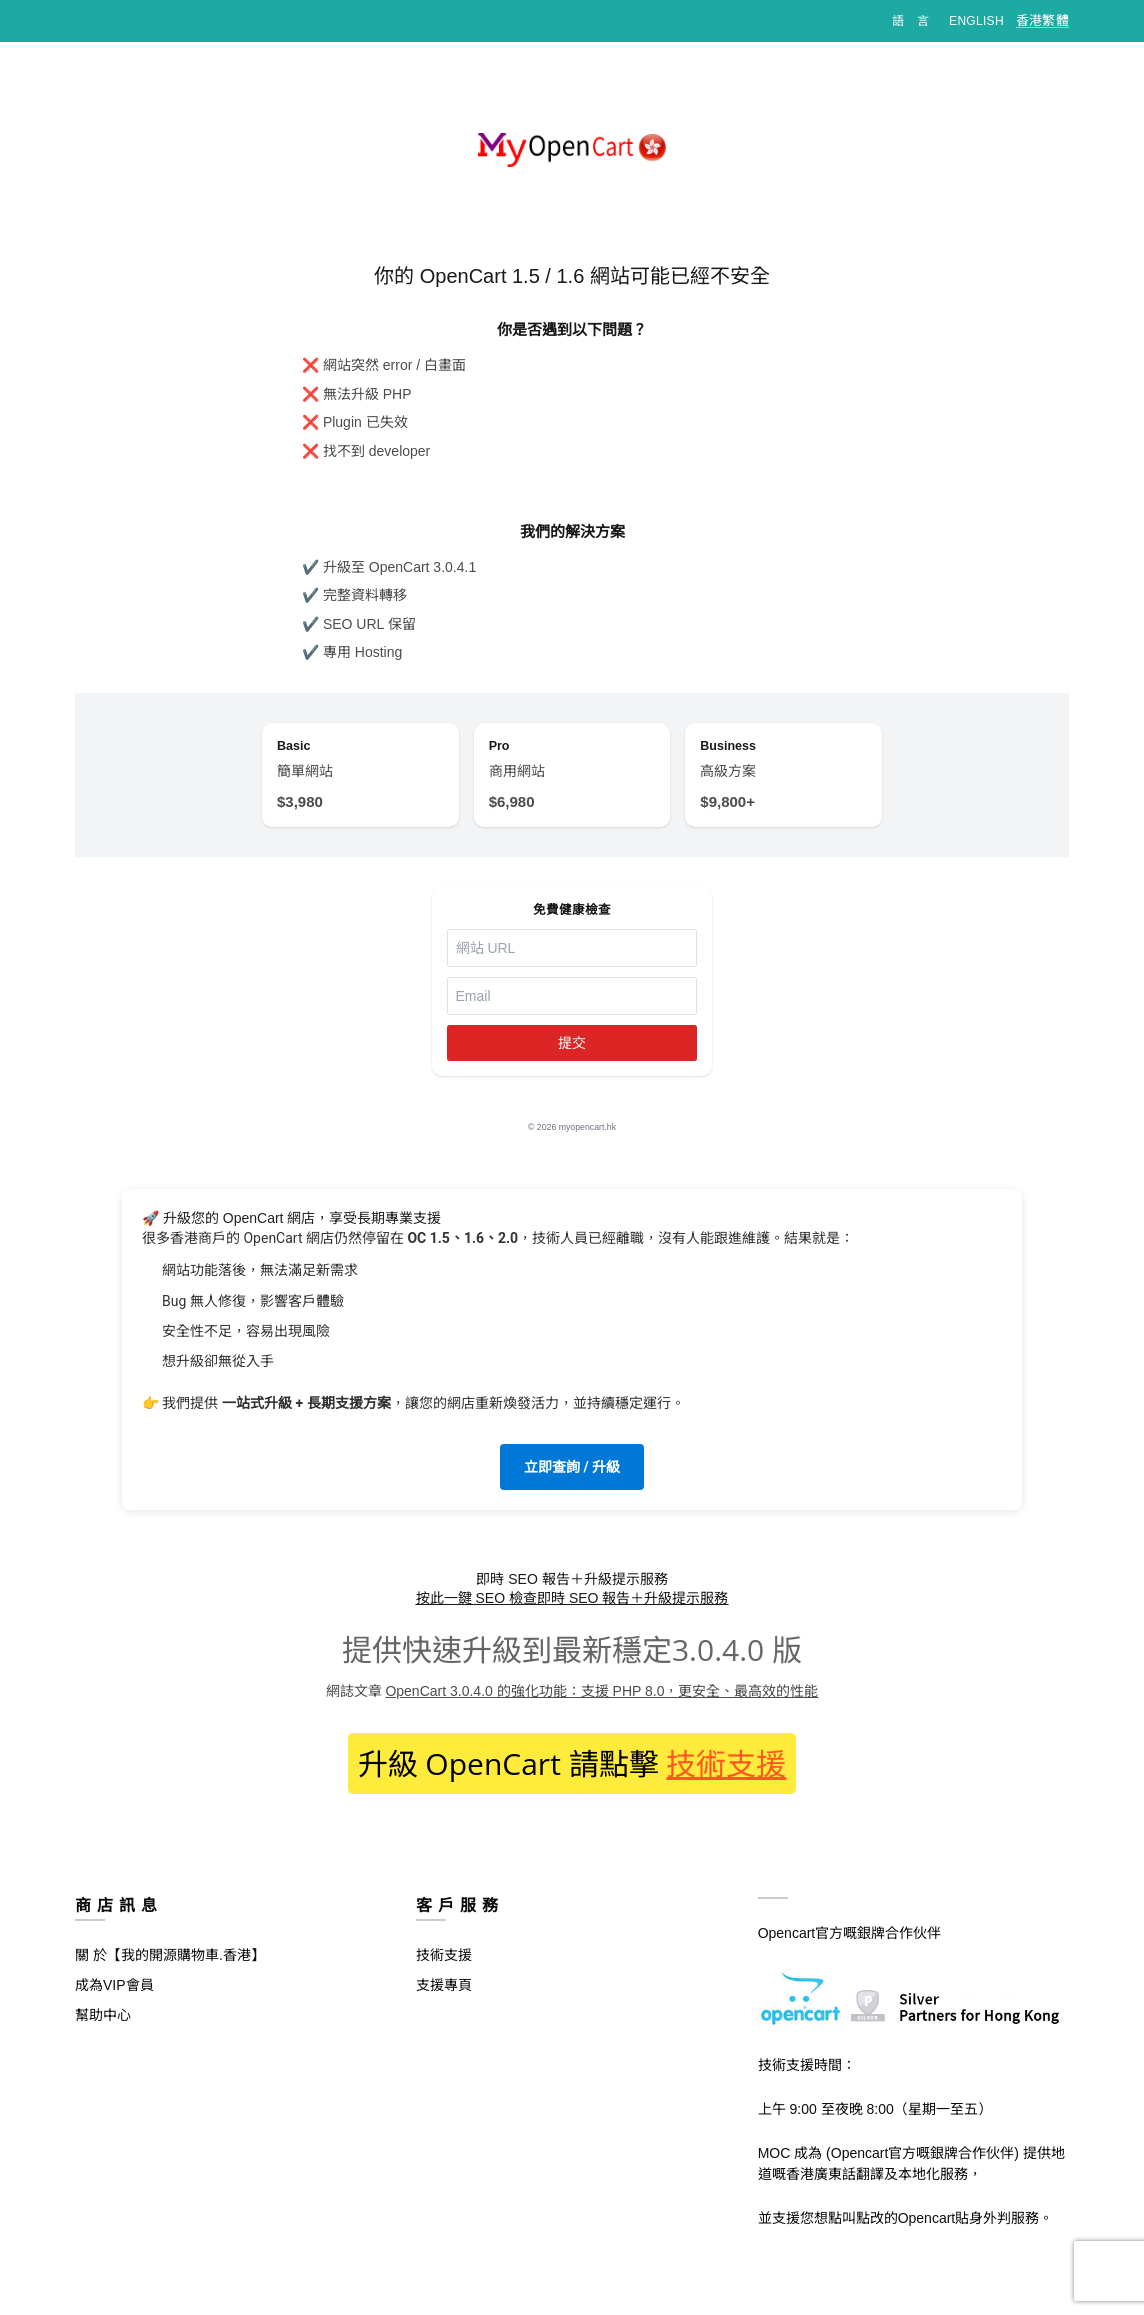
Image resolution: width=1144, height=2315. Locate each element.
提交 (572, 1059)
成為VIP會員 (114, 2001)
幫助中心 (103, 2031)
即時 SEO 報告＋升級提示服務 (632, 1614)
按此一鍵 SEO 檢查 (476, 1614)
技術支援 (726, 1779)
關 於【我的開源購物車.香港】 (170, 1971)
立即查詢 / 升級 (572, 1483)
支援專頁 (444, 2001)
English (976, 21)
